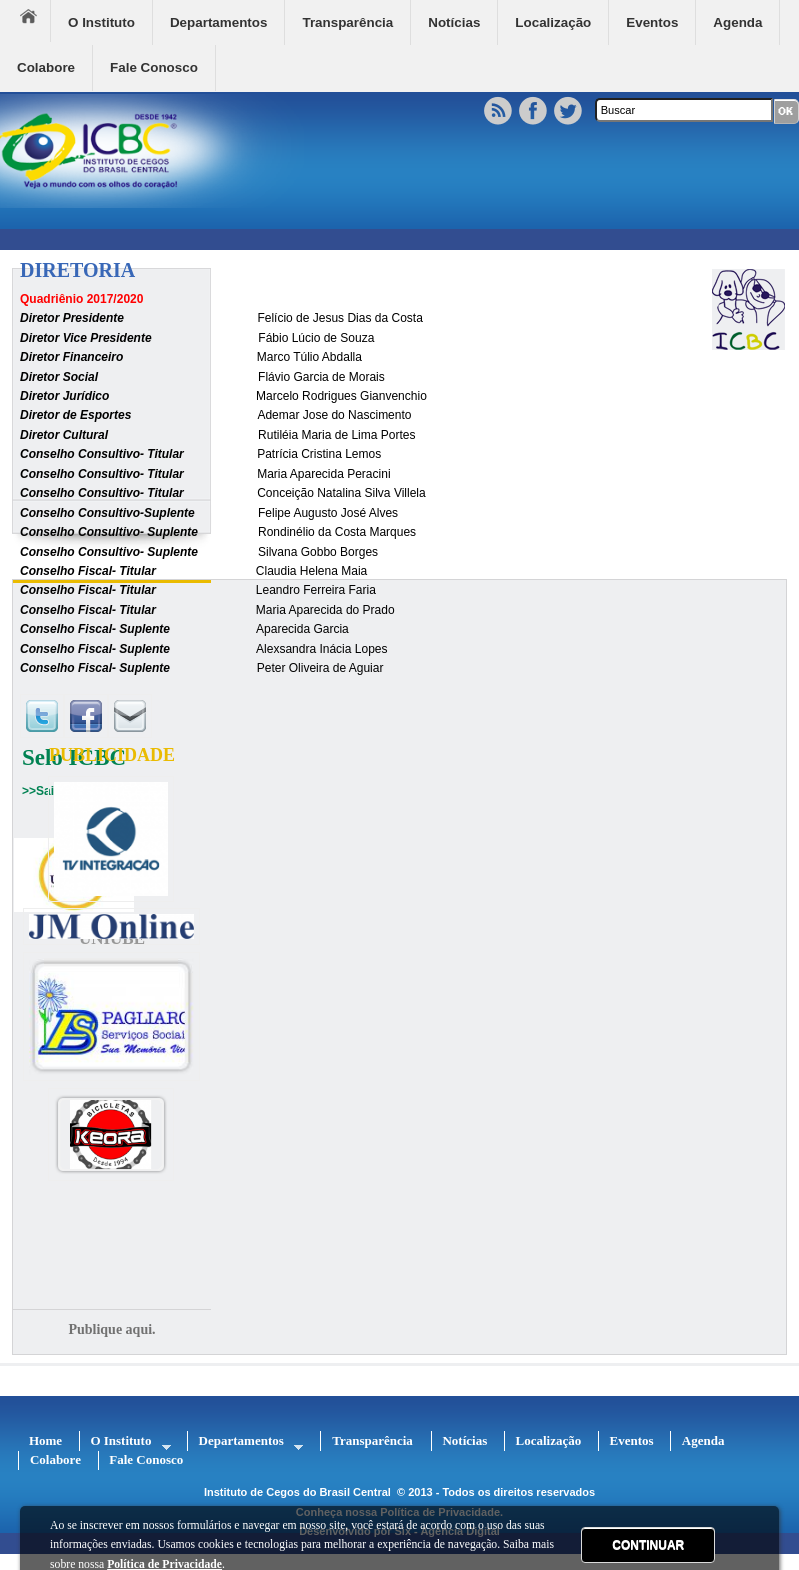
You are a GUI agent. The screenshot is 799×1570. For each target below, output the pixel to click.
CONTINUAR (648, 1545)
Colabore (46, 67)
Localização (553, 22)
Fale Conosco (154, 67)
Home (35, 21)
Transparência (347, 22)
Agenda (737, 22)
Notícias (454, 22)
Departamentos (218, 22)
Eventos (652, 22)
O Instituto (101, 22)
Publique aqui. (111, 1329)
